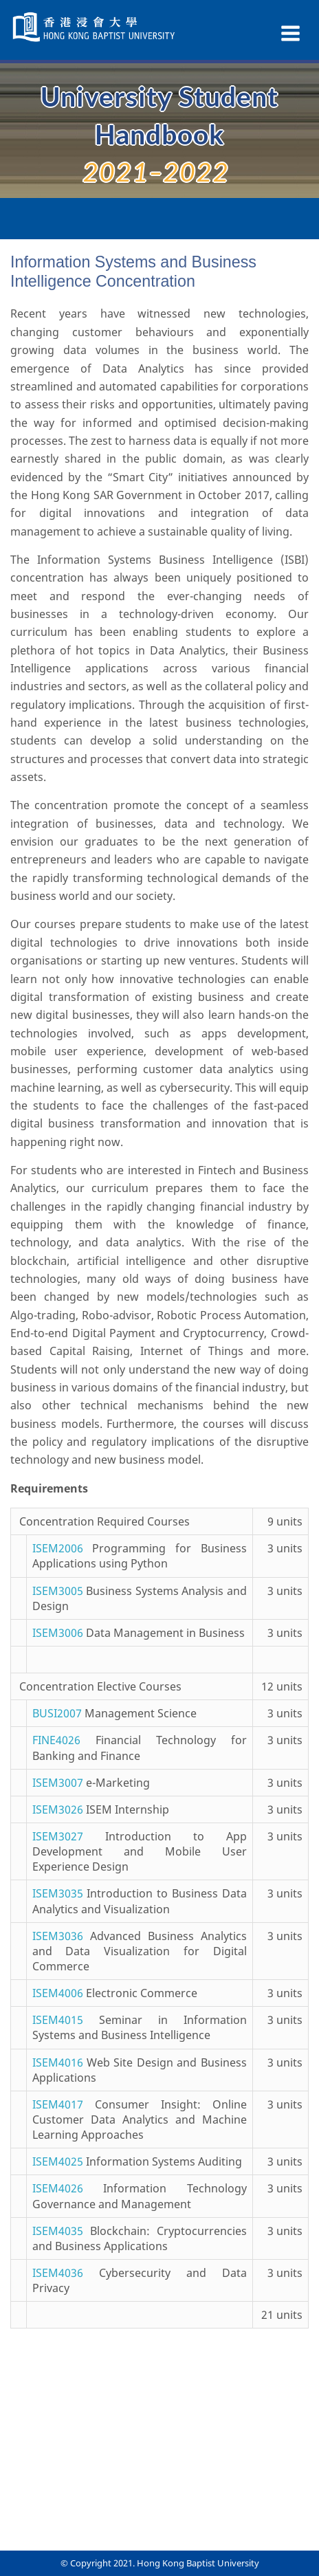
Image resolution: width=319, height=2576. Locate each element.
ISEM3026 (57, 1809)
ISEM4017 (57, 2104)
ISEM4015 (57, 2019)
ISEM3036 (57, 1936)
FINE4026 (56, 1740)
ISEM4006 (57, 1993)
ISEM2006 (57, 1548)
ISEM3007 (57, 1782)
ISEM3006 (57, 1632)
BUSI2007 (57, 1713)
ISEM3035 (57, 1893)
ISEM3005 (57, 1590)
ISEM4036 (57, 2272)
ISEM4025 (57, 2161)
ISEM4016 (57, 2062)
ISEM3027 (57, 1836)
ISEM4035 (57, 2230)
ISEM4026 (57, 2188)
